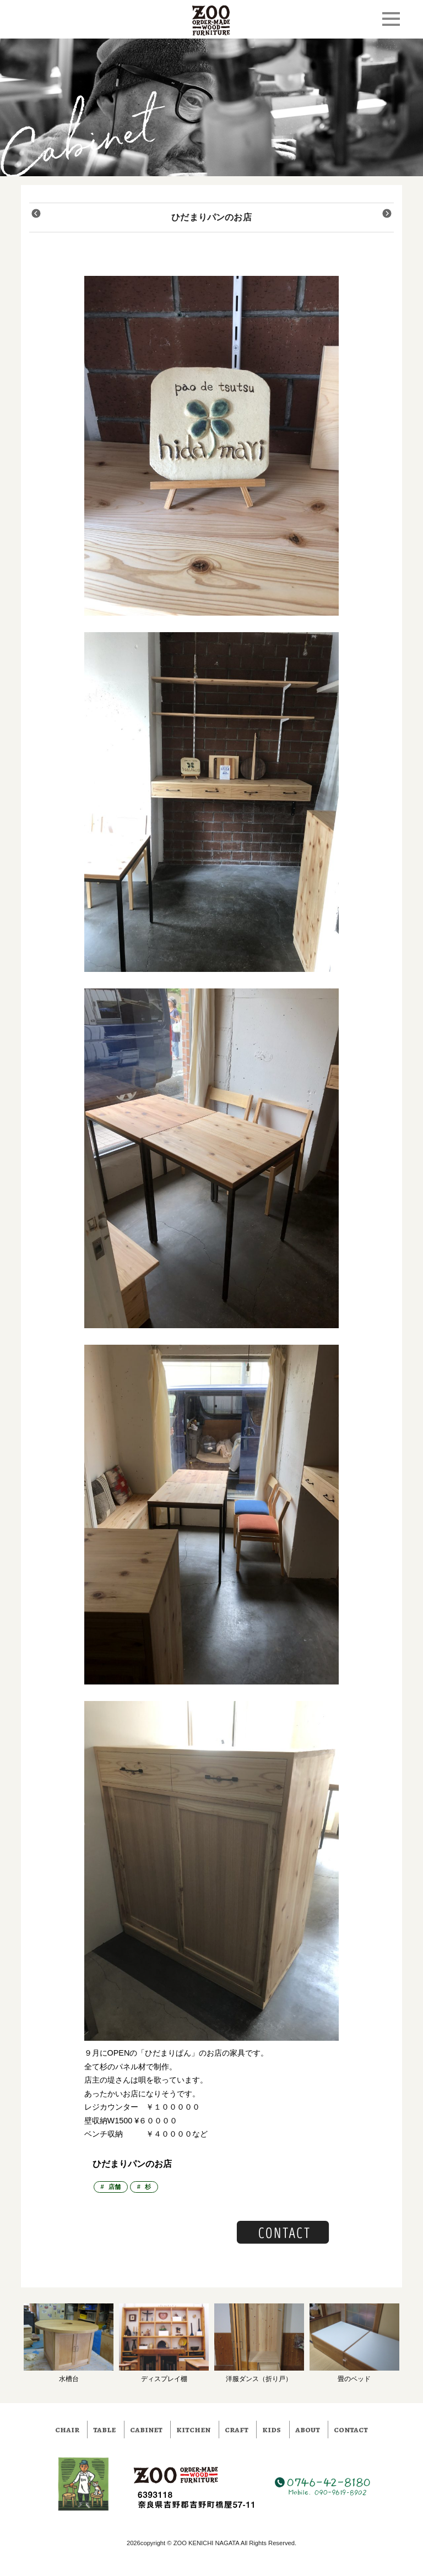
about (307, 2429)
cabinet (146, 2429)
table (104, 2429)
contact (351, 2429)
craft (236, 2429)
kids (271, 2429)
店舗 (115, 2186)
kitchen (193, 2429)
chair (67, 2429)
